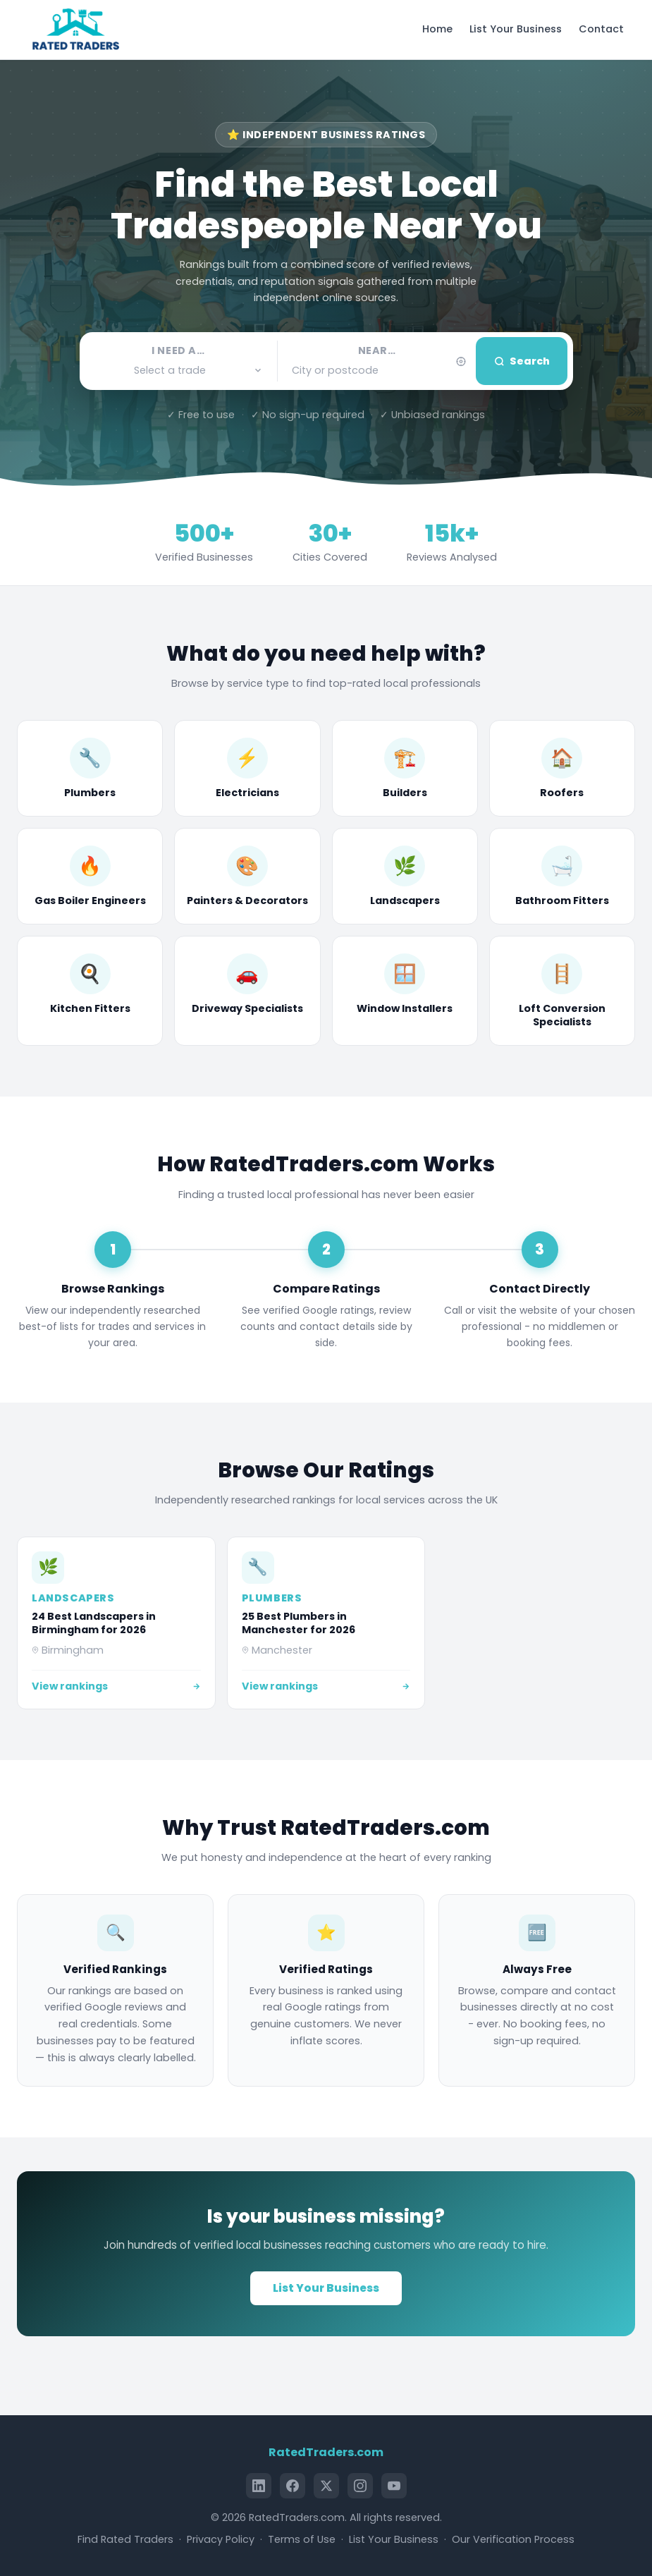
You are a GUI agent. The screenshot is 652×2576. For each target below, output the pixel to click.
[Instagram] (360, 2485)
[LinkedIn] (258, 2485)
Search (522, 361)
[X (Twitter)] (326, 2485)
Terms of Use (302, 2539)
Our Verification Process (513, 2539)
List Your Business (515, 29)
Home (437, 29)
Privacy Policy (220, 2539)
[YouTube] (394, 2485)
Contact (601, 29)
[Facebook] (292, 2485)
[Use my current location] (460, 361)
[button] (179, 370)
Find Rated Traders (125, 2539)
